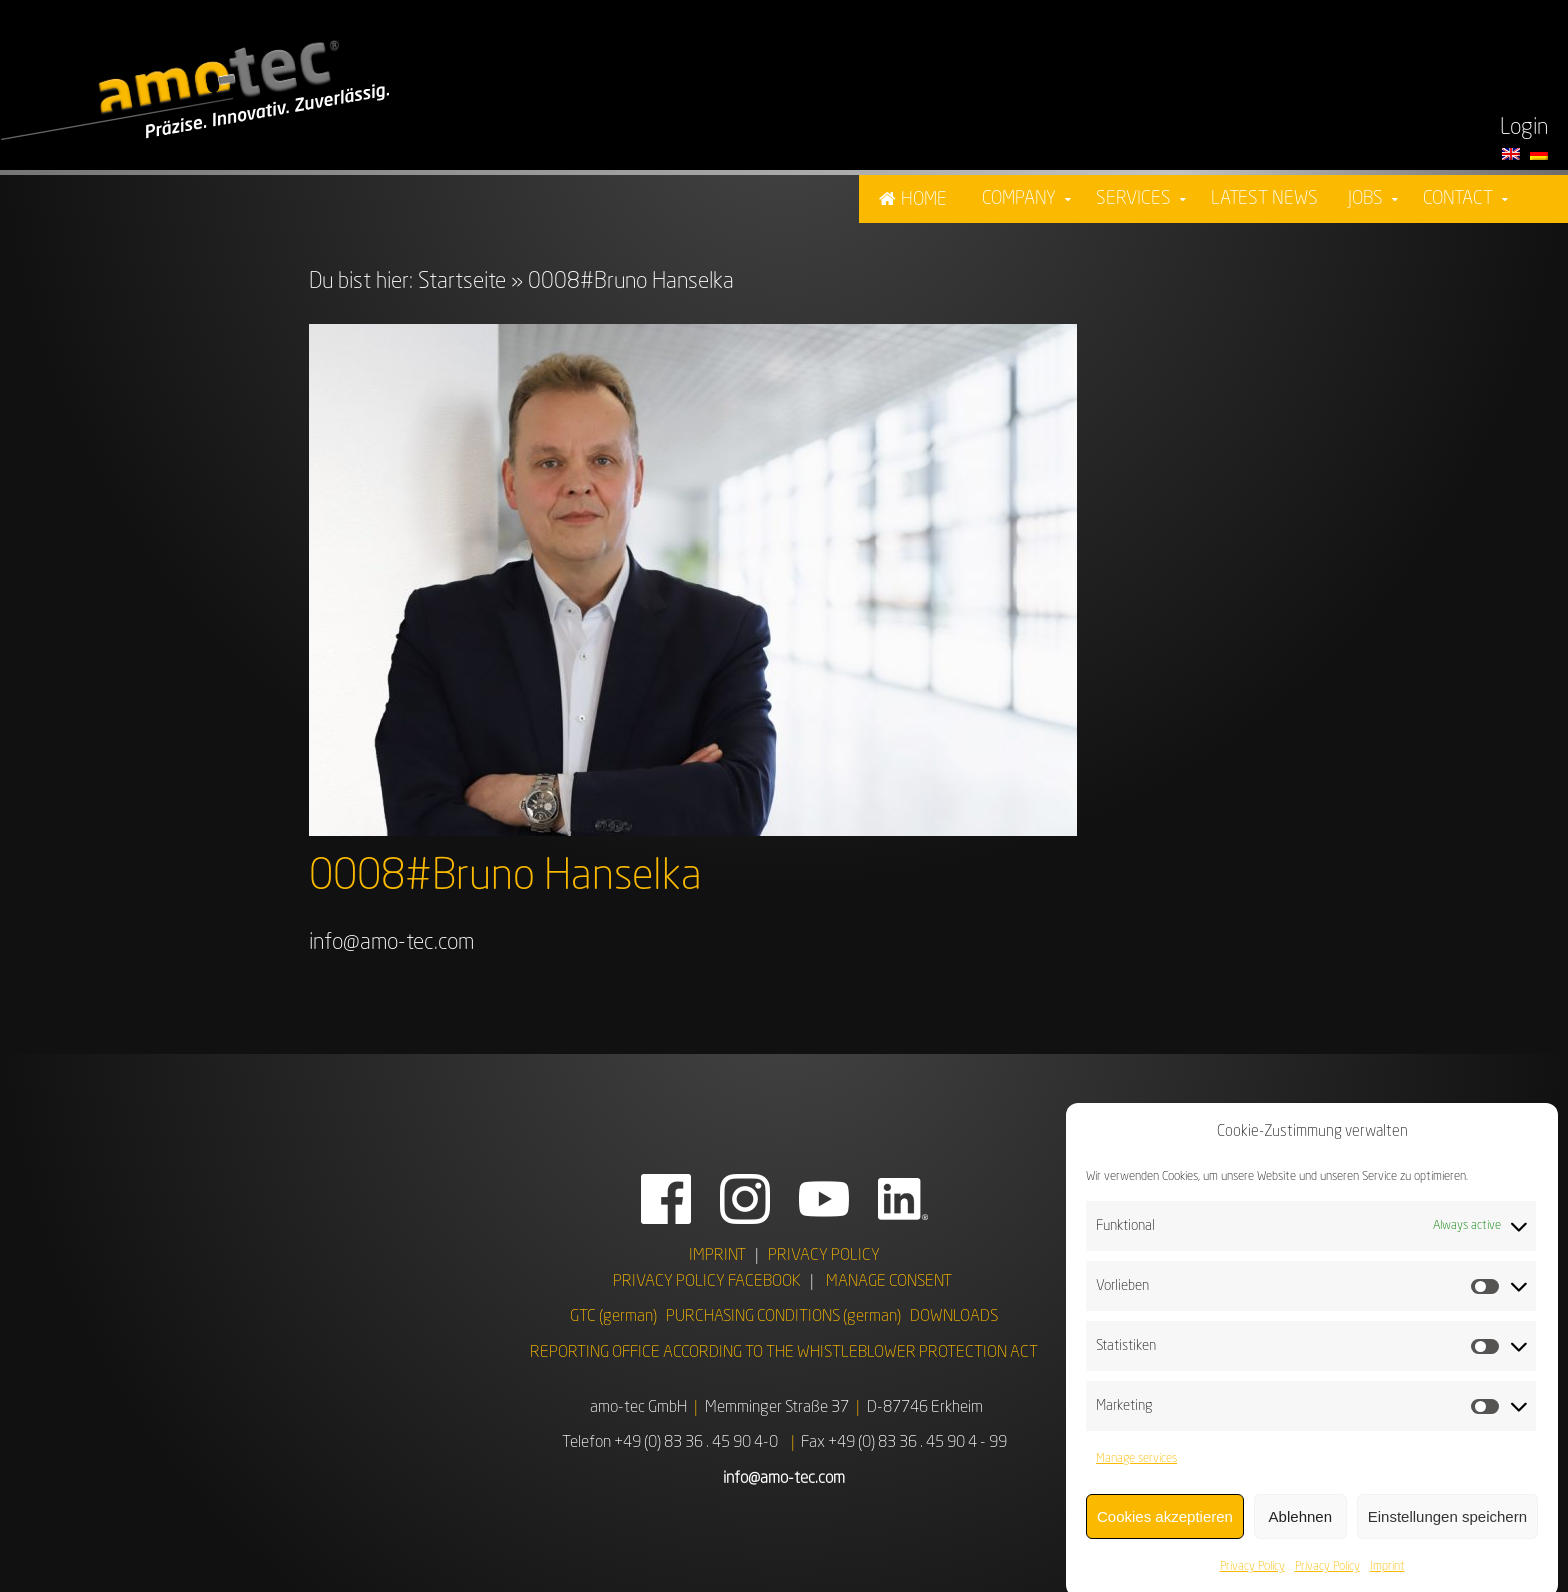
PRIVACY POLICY (824, 1256)
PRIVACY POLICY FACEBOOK (707, 1282)
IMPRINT (717, 1256)
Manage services (1136, 1470)
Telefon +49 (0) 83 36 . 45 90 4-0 (670, 1443)
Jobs (1365, 199)
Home (924, 200)
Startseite (462, 282)
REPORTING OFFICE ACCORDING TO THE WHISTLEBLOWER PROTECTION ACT (784, 1353)
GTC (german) (613, 1317)
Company (1019, 199)
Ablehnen (1300, 1527)
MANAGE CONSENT (889, 1282)
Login (1524, 128)
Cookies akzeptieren (1165, 1527)
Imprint (1387, 1578)
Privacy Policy (1252, 1578)
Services (1133, 199)
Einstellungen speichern (1447, 1527)
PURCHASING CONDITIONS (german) (783, 1317)
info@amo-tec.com (391, 943)
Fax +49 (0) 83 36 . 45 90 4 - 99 (904, 1443)
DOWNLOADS (954, 1317)
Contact (1458, 199)
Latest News (1264, 199)
